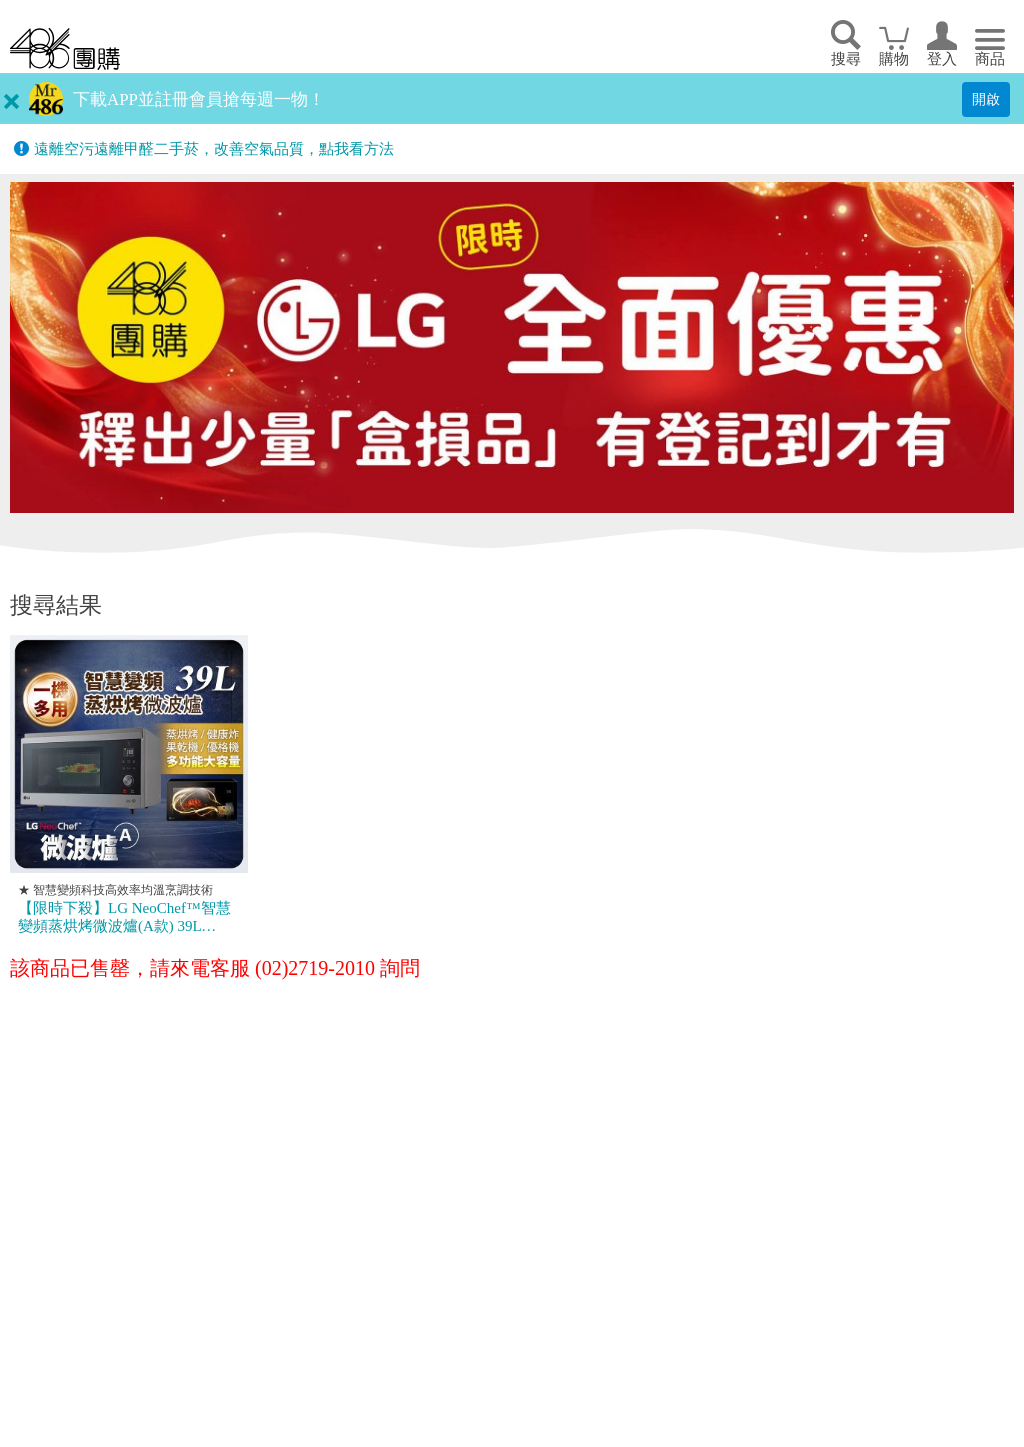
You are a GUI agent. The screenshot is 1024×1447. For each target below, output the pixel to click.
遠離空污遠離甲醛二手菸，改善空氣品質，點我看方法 (214, 149)
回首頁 (65, 48)
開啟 (986, 99)
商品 (990, 59)
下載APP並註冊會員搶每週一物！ (199, 99)
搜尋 (846, 59)
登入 (942, 59)
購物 (894, 59)
